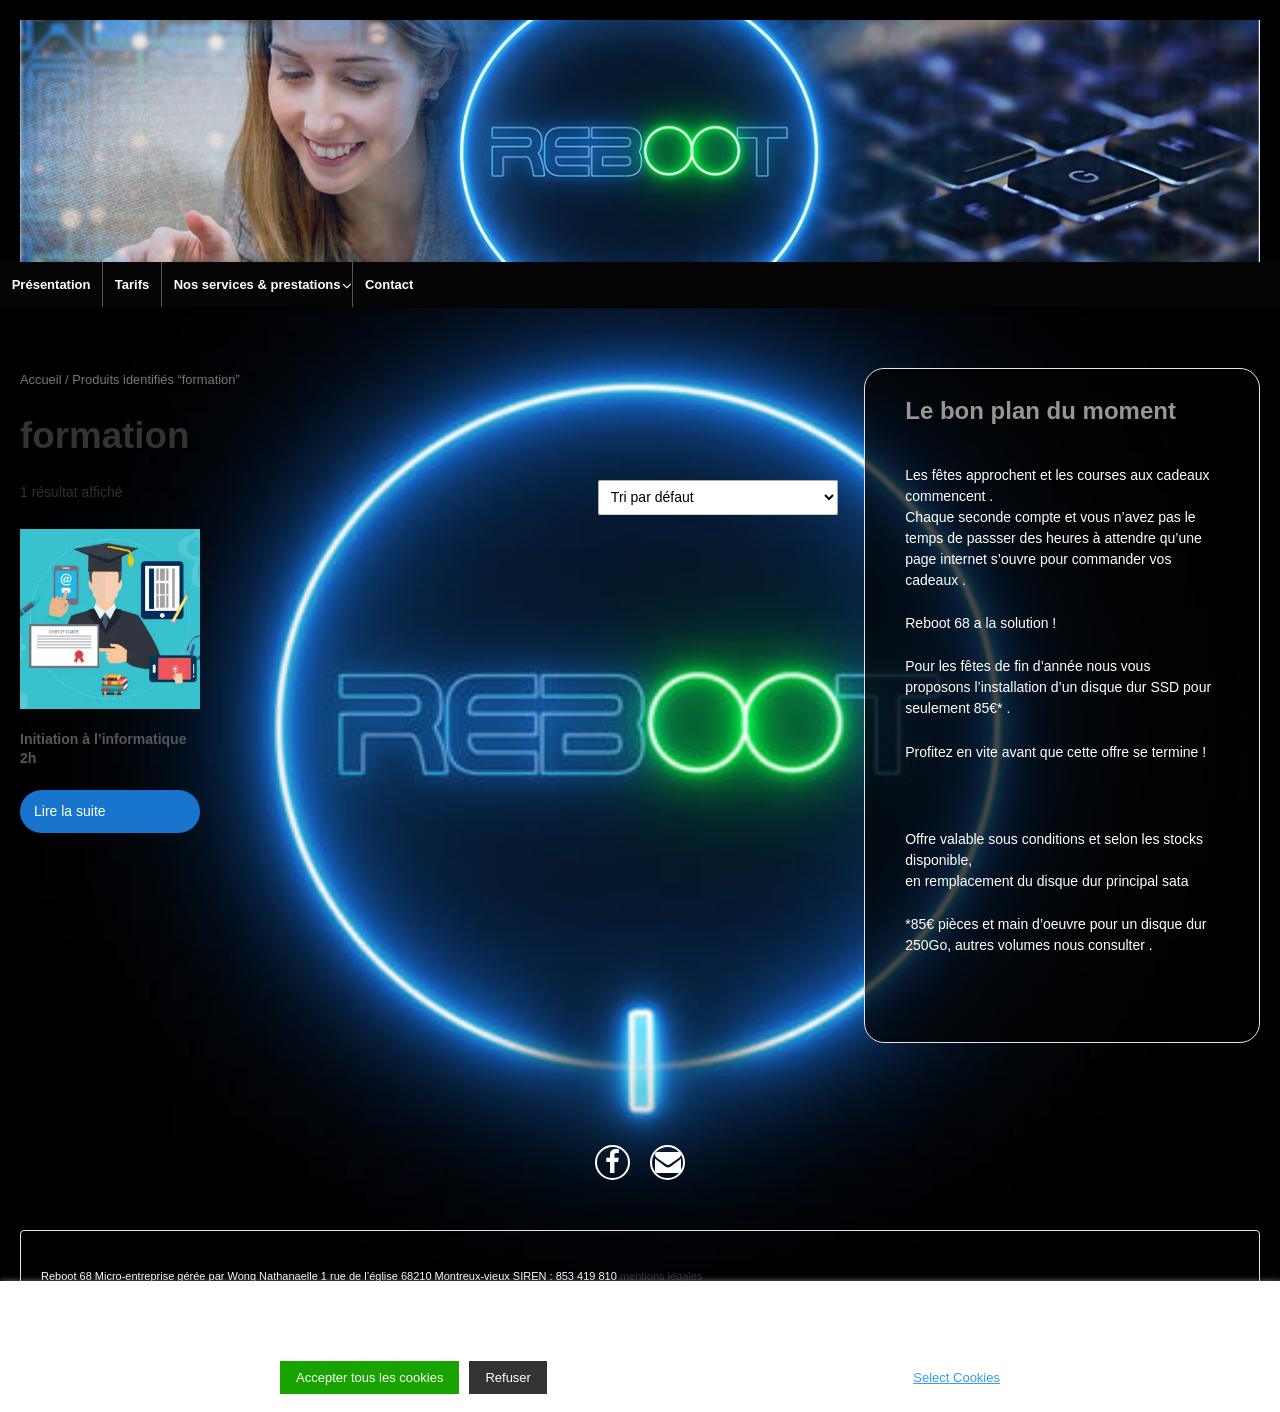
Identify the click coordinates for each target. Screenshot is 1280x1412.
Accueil (41, 379)
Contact (389, 284)
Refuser (508, 1377)
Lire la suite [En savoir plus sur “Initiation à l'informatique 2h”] (70, 811)
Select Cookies (956, 1377)
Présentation (51, 284)
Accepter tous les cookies (369, 1377)
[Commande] (718, 497)
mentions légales (661, 1276)
